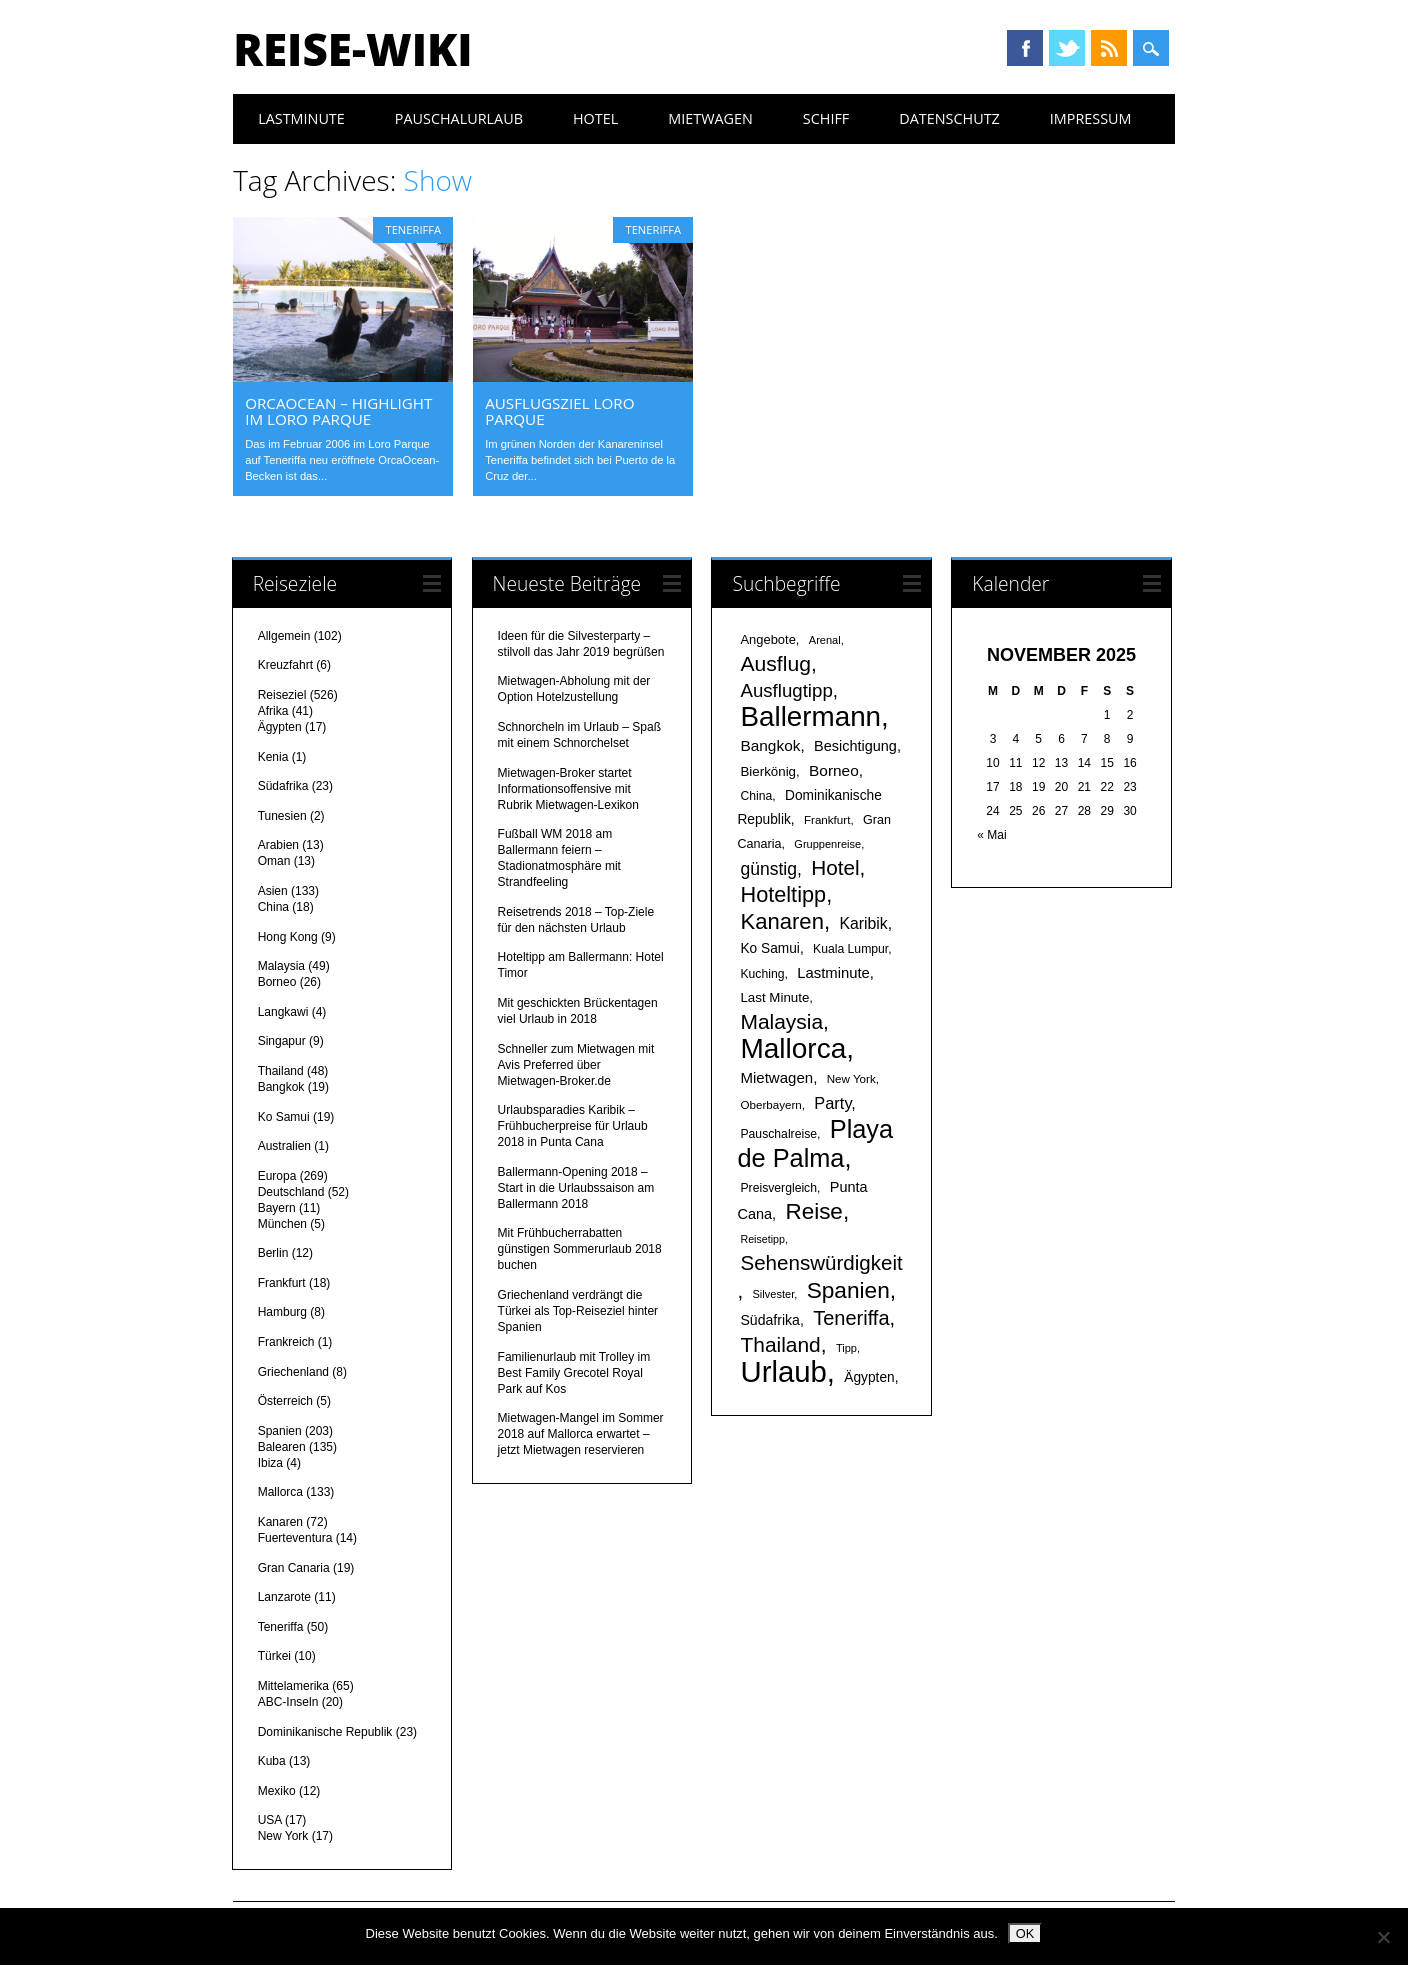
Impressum (1091, 118)
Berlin (273, 1253)
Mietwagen (710, 118)
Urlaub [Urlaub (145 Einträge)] (783, 1371)
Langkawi (283, 1012)
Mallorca (280, 1492)
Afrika (273, 711)
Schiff (826, 118)
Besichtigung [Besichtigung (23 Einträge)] (855, 746)
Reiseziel (282, 695)
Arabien (278, 845)
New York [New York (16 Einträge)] (851, 1078)
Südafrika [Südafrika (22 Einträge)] (769, 1320)
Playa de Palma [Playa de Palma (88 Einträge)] (815, 1143)
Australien (284, 1146)
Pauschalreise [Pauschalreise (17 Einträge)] (778, 1134)
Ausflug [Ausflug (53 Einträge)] (775, 663)
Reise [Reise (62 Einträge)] (813, 1211)
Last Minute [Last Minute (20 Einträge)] (774, 997)
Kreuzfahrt (285, 665)
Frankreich (286, 1342)
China (273, 907)
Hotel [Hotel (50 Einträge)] (835, 867)
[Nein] (1383, 1937)
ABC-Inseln (288, 1702)
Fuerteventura (295, 1538)
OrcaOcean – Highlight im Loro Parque (338, 411)
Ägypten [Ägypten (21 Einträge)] (869, 1377)
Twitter (1067, 48)
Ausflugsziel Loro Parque (559, 411)
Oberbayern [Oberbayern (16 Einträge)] (770, 1104)
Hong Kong (288, 937)
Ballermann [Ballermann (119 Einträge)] (810, 716)
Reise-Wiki (352, 49)
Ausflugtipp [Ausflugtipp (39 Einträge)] (786, 690)
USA (270, 1820)
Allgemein (284, 636)
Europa (277, 1176)
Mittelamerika (293, 1686)
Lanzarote (284, 1597)
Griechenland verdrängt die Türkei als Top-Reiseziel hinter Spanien (578, 1311)
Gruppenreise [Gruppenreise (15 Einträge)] (827, 844)
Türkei (274, 1656)
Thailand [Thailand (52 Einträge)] (780, 1344)
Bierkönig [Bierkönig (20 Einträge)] (768, 771)
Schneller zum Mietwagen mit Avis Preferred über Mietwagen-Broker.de (576, 1065)
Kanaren (280, 1522)
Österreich (285, 1401)
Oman (274, 861)
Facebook (1025, 48)
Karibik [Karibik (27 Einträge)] (863, 923)
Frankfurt (282, 1283)
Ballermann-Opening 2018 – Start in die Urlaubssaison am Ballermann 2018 (576, 1188)
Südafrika (283, 786)
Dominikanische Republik (325, 1732)
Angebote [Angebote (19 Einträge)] (767, 639)
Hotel (595, 118)
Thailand (281, 1071)
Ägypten (280, 727)
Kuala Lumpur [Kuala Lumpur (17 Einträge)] (850, 949)
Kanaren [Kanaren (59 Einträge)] (781, 921)
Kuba (272, 1761)
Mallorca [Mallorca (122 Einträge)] (793, 1048)
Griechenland (293, 1372)
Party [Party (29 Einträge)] (832, 1103)
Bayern (277, 1208)
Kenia (273, 757)
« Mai (991, 835)
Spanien (280, 1431)
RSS (1109, 48)
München (282, 1224)
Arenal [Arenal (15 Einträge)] (825, 640)
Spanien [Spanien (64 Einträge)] (848, 1290)
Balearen (282, 1447)
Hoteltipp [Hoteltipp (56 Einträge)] (783, 894)
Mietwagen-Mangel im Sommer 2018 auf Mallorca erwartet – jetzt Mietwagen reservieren (581, 1434)
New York (283, 1836)
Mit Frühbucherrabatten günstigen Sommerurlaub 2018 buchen (580, 1249)
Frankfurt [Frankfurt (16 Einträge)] (827, 819)
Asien (273, 891)
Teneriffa (413, 229)
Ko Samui (284, 1117)
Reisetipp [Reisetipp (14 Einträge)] (762, 1239)
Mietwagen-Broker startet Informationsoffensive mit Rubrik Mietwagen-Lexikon (568, 789)
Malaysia (281, 966)
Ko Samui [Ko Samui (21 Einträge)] (769, 948)
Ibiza (270, 1463)
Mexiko (277, 1791)
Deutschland (291, 1192)
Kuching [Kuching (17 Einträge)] (762, 974)
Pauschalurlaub (459, 118)
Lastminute (301, 118)
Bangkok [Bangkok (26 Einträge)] (770, 745)
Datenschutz (949, 118)
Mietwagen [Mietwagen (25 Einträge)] (776, 1077)
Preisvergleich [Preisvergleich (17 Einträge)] (778, 1188)
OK (1025, 1933)
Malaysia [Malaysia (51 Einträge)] (781, 1021)
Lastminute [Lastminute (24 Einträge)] (833, 973)
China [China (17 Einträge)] (756, 796)
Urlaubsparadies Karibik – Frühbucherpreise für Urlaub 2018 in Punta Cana (573, 1126)
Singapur (282, 1041)
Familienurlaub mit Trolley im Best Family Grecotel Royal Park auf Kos (574, 1373)
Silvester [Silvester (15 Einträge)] (774, 1294)
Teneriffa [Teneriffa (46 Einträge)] (851, 1318)
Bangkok (281, 1087)
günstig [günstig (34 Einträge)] (768, 869)
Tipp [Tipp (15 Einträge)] (846, 1348)
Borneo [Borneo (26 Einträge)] (834, 770)
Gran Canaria (294, 1568)
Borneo (277, 982)
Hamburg (282, 1312)
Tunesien (282, 816)
